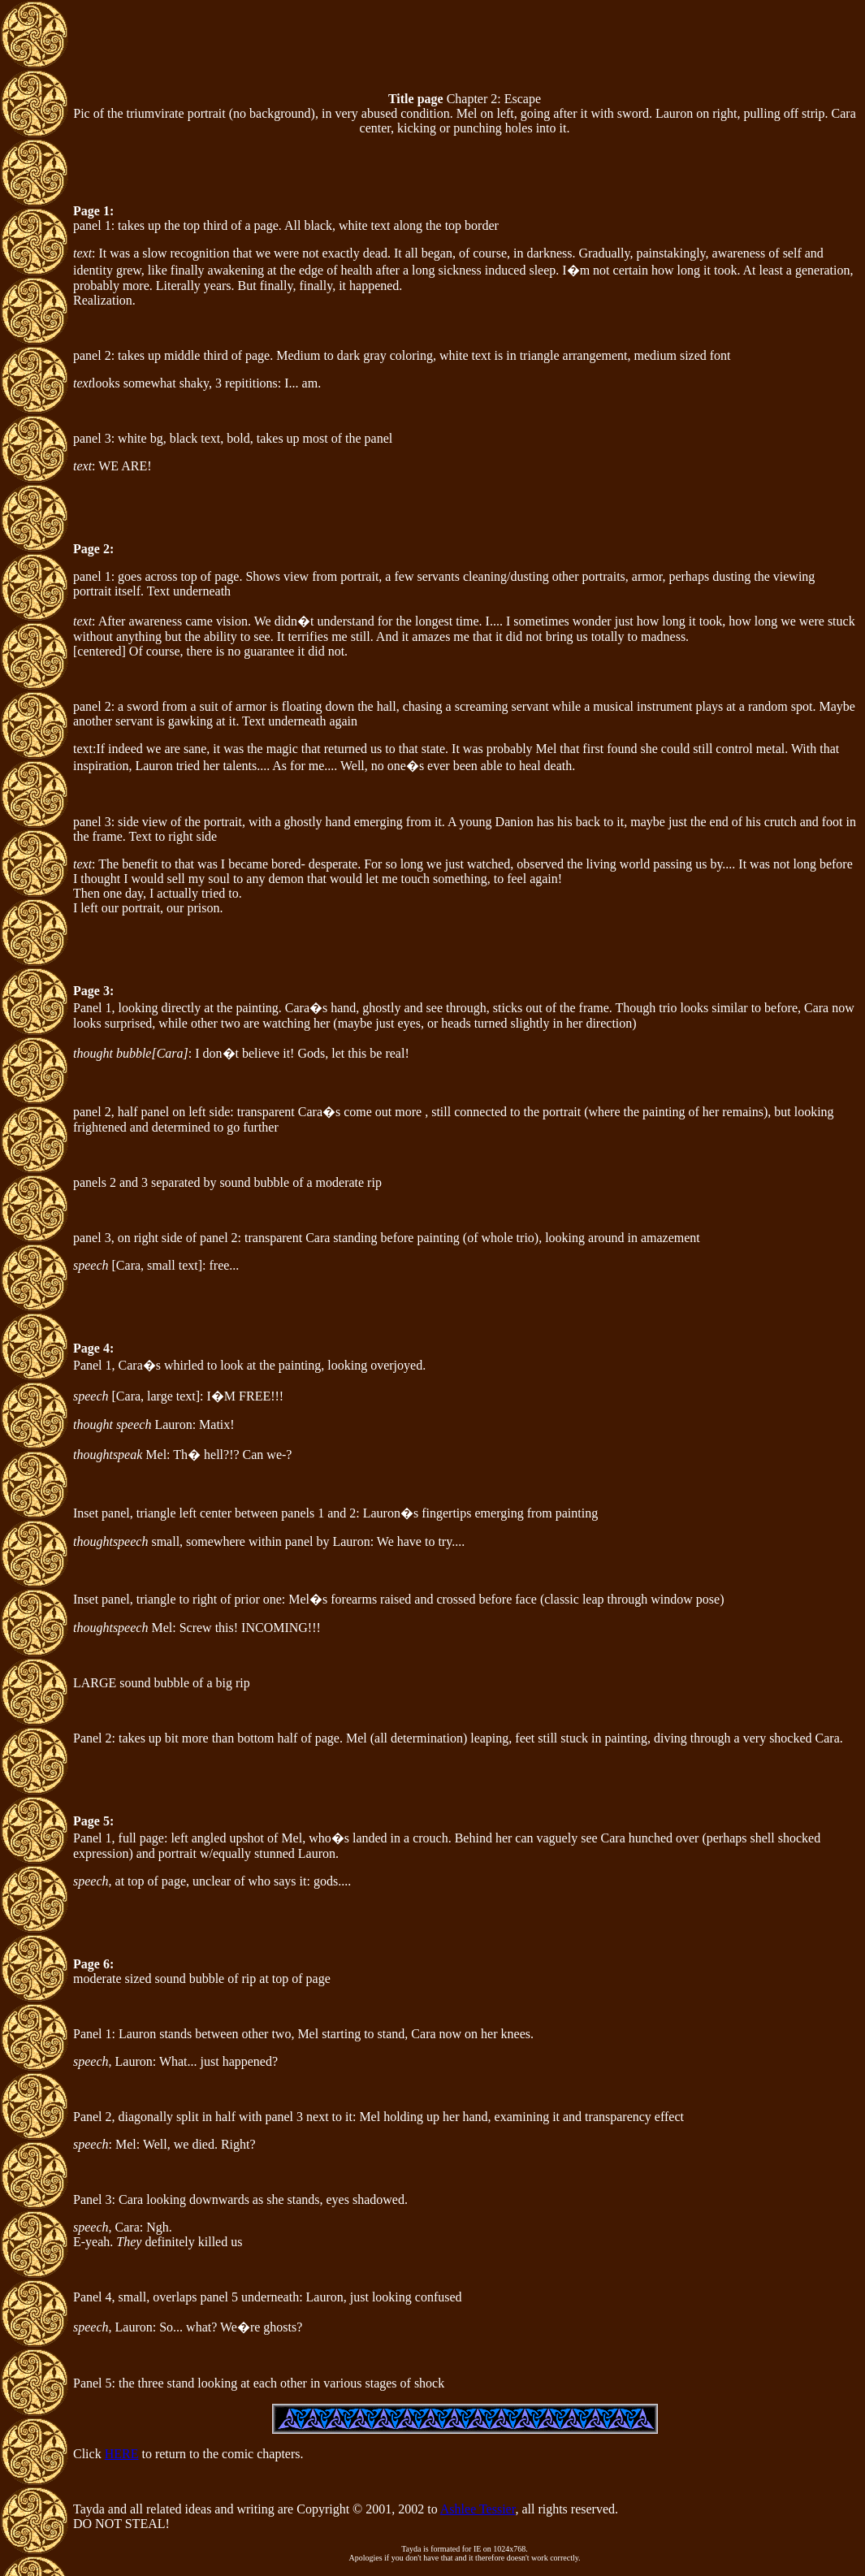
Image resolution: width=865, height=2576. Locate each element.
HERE (122, 2454)
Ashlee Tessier (478, 2509)
